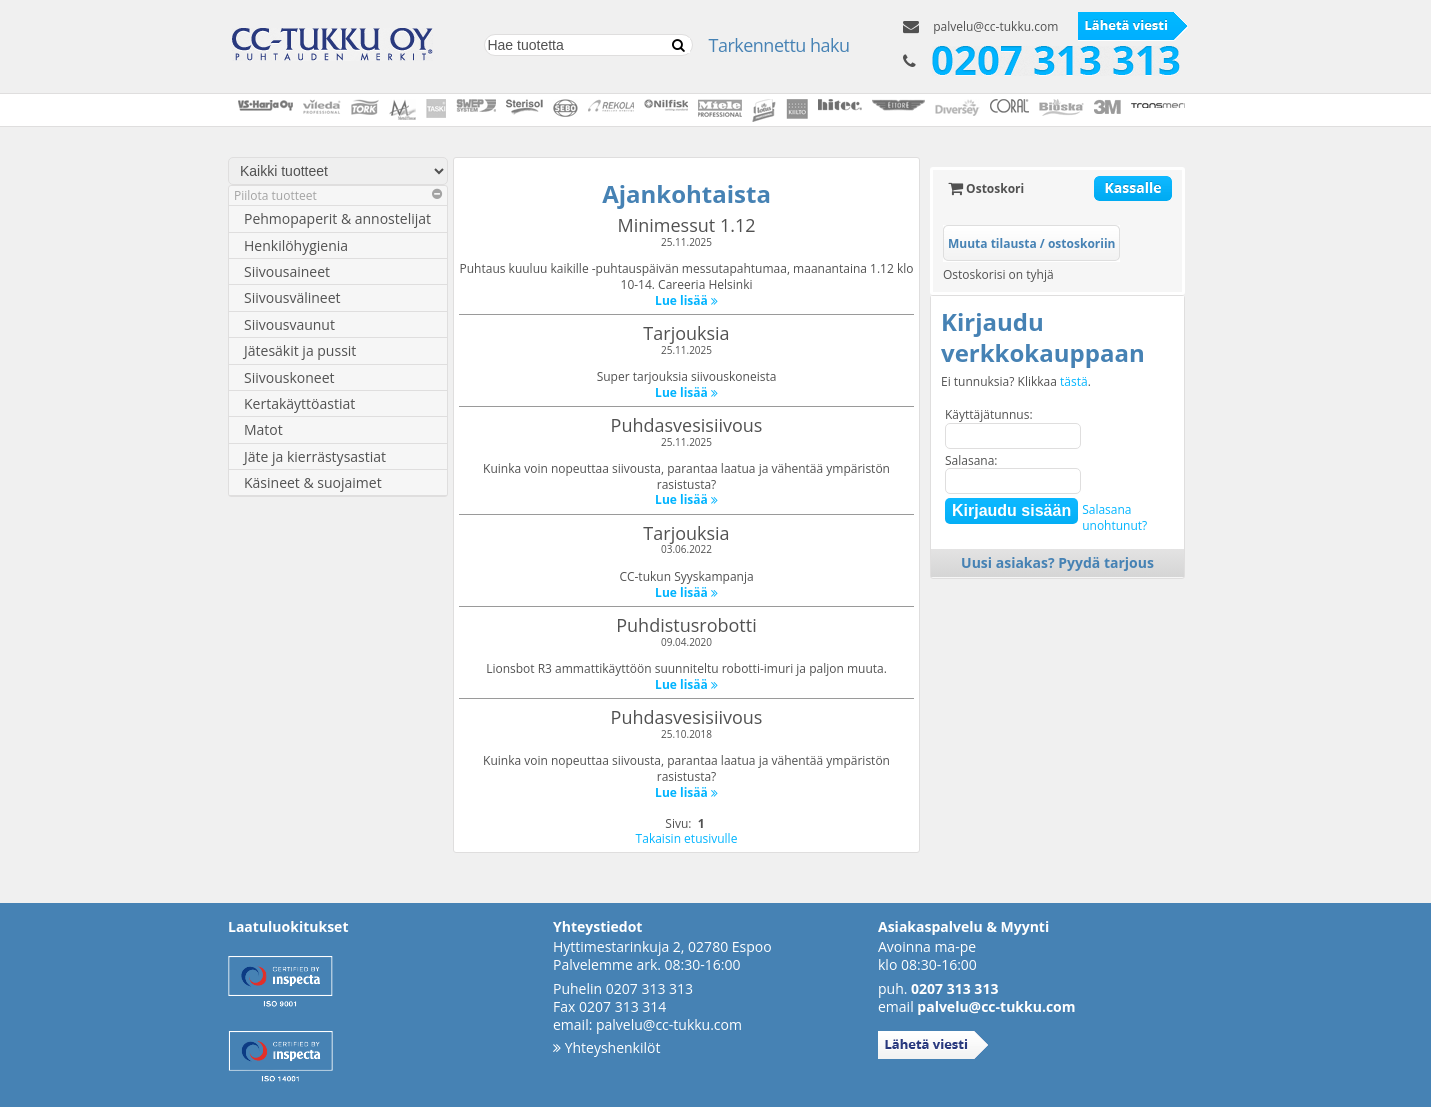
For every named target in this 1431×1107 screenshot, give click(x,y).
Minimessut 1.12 (687, 225)
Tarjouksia (686, 333)
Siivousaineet (287, 271)
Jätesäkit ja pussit (300, 350)
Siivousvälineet (292, 297)
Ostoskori (986, 188)
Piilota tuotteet (338, 195)
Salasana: (971, 460)
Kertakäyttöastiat (299, 403)
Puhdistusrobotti (686, 625)
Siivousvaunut (289, 324)
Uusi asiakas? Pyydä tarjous (1057, 562)
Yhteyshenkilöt (606, 1047)
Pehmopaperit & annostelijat (337, 218)
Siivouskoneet (289, 377)
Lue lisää (686, 300)
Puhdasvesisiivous (687, 425)
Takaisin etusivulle (687, 838)
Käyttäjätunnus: (989, 414)
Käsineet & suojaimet (313, 482)
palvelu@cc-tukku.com (995, 26)
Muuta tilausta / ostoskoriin (1031, 243)
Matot (263, 429)
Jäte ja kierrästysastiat (315, 456)
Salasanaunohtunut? (1114, 517)
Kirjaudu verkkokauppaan (1043, 337)
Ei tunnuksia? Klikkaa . (1016, 382)
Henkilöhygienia (296, 245)
